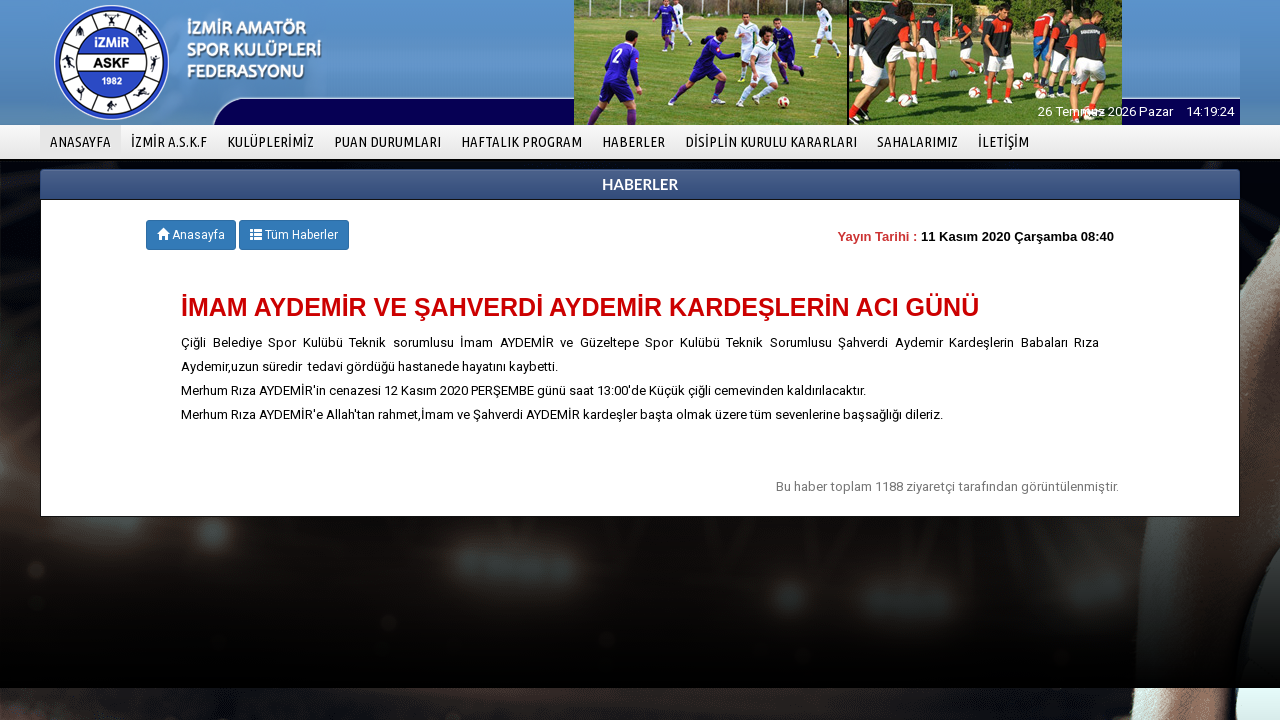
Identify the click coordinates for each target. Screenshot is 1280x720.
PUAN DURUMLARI (387, 141)
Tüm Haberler (294, 235)
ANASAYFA (85, 140)
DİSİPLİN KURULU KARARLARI (771, 141)
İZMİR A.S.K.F (169, 141)
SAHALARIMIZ (917, 141)
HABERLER (633, 141)
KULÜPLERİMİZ (270, 141)
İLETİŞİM (1003, 141)
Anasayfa (191, 235)
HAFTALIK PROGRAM (521, 141)
